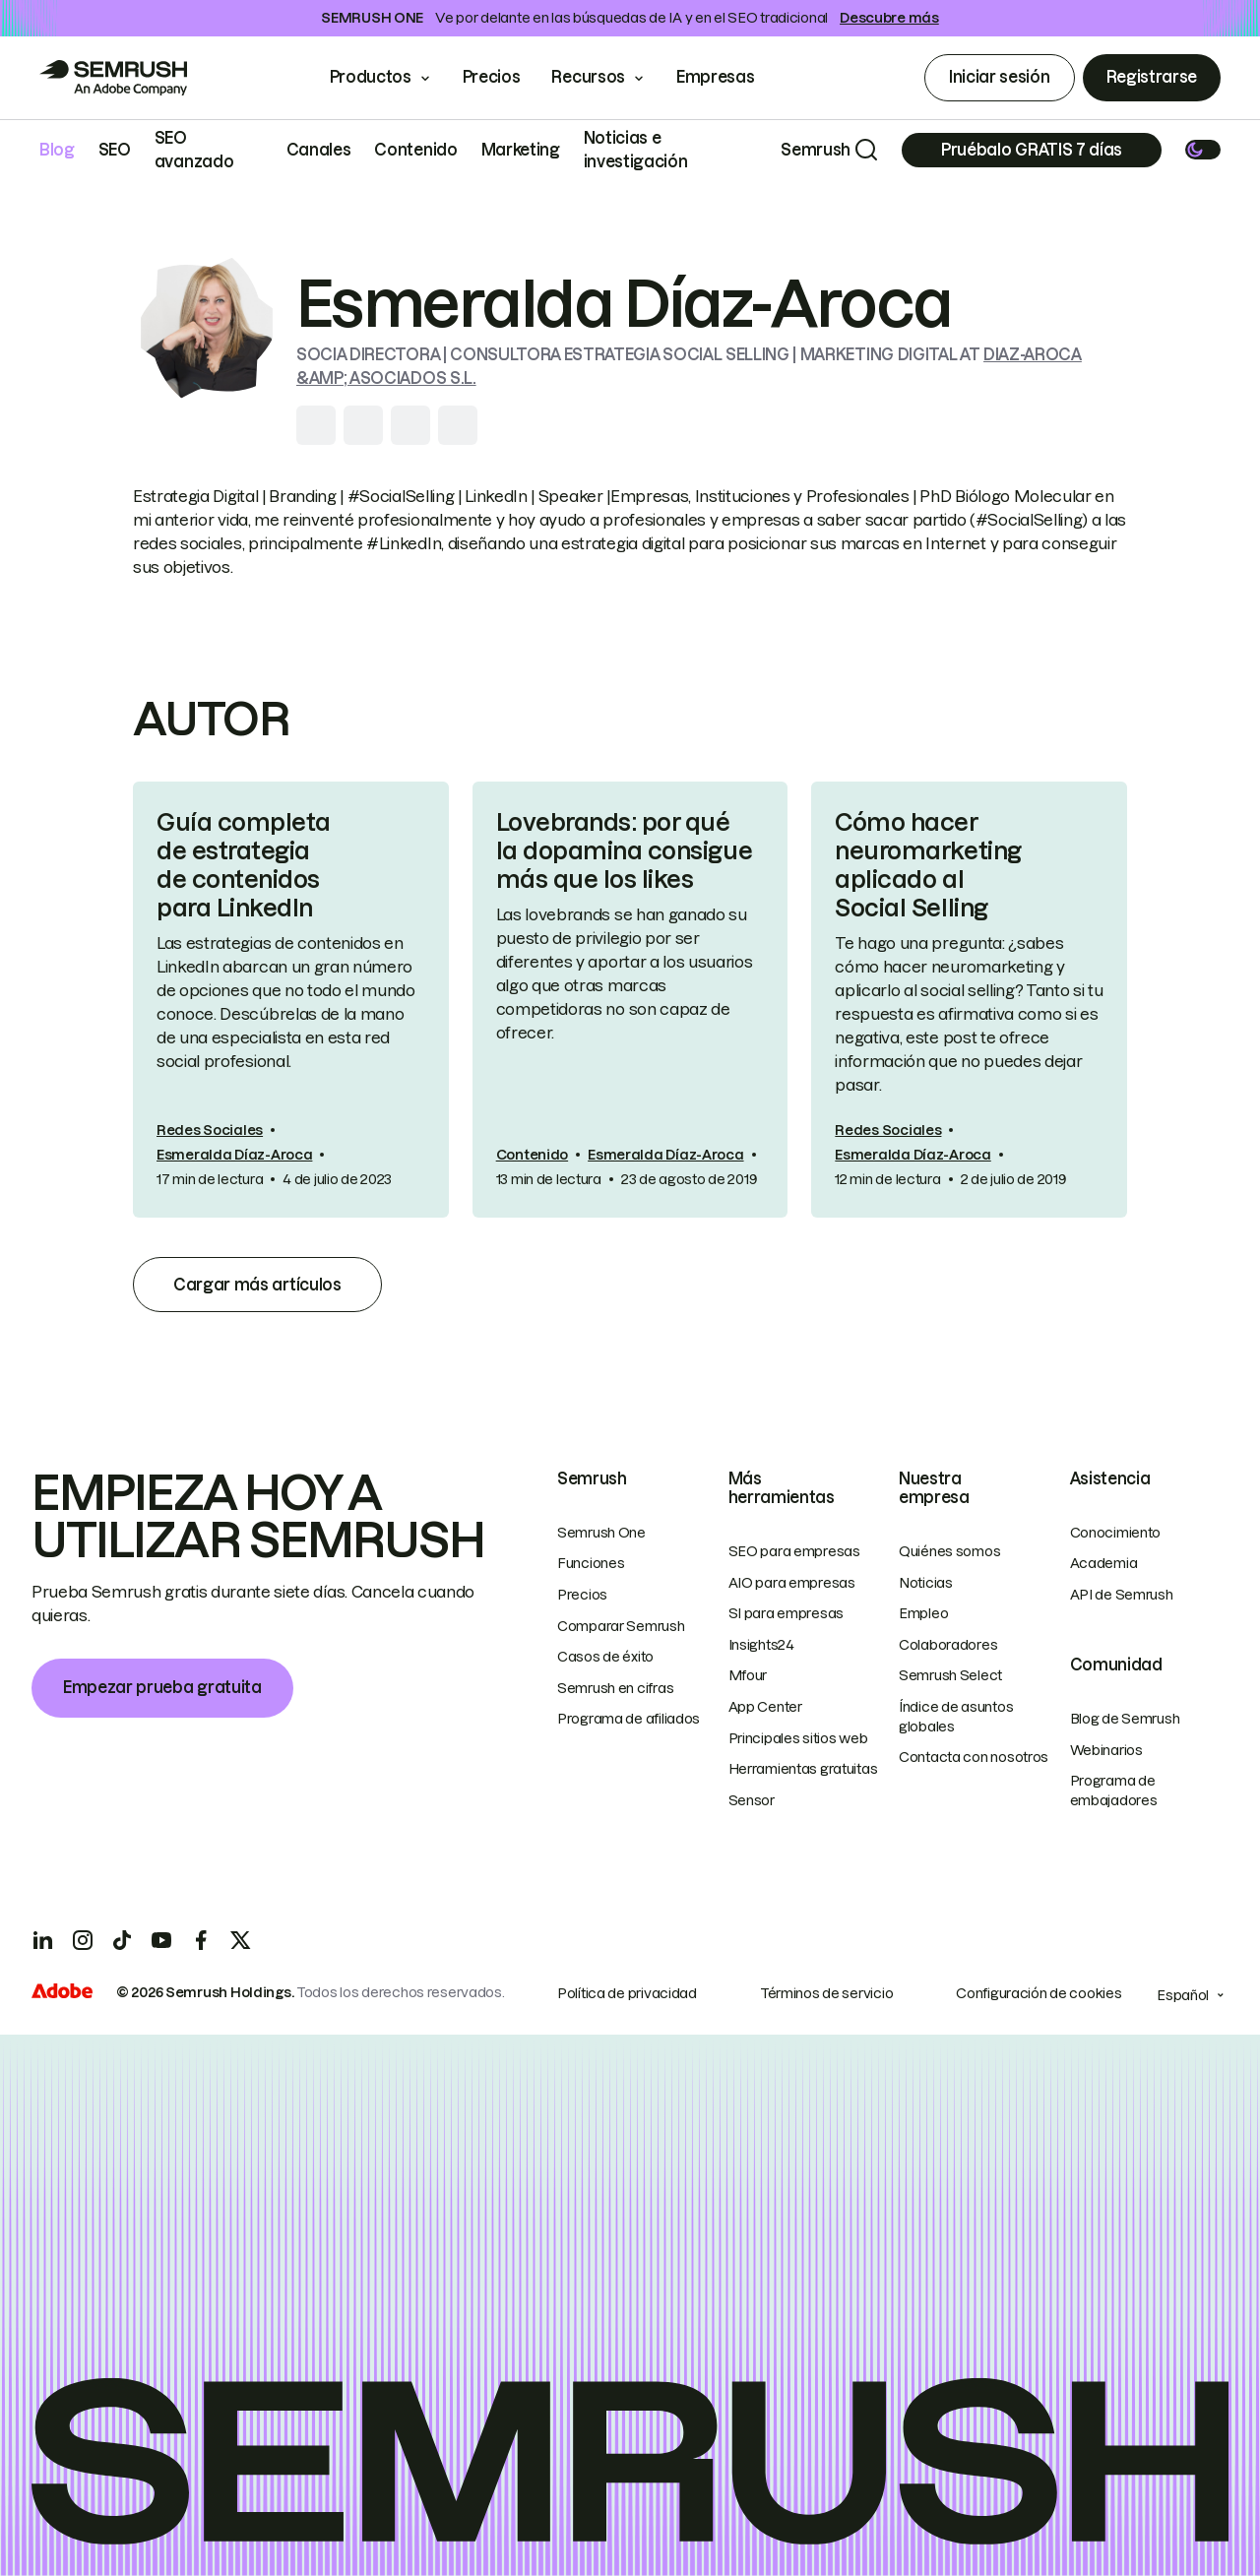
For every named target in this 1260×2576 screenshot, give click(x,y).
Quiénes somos (949, 1551)
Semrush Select (950, 1675)
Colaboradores (948, 1645)
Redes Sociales (210, 1130)
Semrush (815, 149)
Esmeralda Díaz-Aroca (234, 1154)
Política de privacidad (627, 1993)
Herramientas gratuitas (803, 1769)
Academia (1104, 1563)
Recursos (587, 77)
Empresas (729, 77)
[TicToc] (122, 1940)
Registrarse (1151, 77)
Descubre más (889, 18)
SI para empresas (786, 1613)
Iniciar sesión (999, 77)
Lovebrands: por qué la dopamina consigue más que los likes (624, 851)
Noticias (926, 1583)
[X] (240, 1940)
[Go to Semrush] (113, 77)
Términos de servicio (826, 1993)
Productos (370, 77)
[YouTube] (161, 1940)
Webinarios (1106, 1750)
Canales (318, 149)
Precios (492, 77)
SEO (114, 149)
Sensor (751, 1800)
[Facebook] (201, 1940)
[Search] (866, 149)
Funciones (590, 1563)
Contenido (415, 149)
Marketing (520, 149)
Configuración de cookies (1038, 1993)
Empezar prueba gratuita (162, 1687)
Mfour (748, 1675)
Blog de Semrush (1125, 1719)
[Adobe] (62, 1993)
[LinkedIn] (43, 1940)
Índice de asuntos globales (956, 1716)
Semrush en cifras (615, 1688)
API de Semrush (1121, 1594)
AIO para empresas (791, 1583)
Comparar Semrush (621, 1626)
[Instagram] (82, 1940)
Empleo (923, 1613)
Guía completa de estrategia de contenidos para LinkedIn (244, 864)
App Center (765, 1707)
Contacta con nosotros (973, 1757)
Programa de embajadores (1114, 1790)
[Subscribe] (1032, 150)
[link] (291, 999)
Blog (57, 149)
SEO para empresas (794, 1551)
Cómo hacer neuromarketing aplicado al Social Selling (928, 864)
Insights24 (761, 1645)
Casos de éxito (605, 1657)
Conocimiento (1116, 1532)
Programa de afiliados (628, 1719)
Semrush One (601, 1532)
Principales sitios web (798, 1738)
